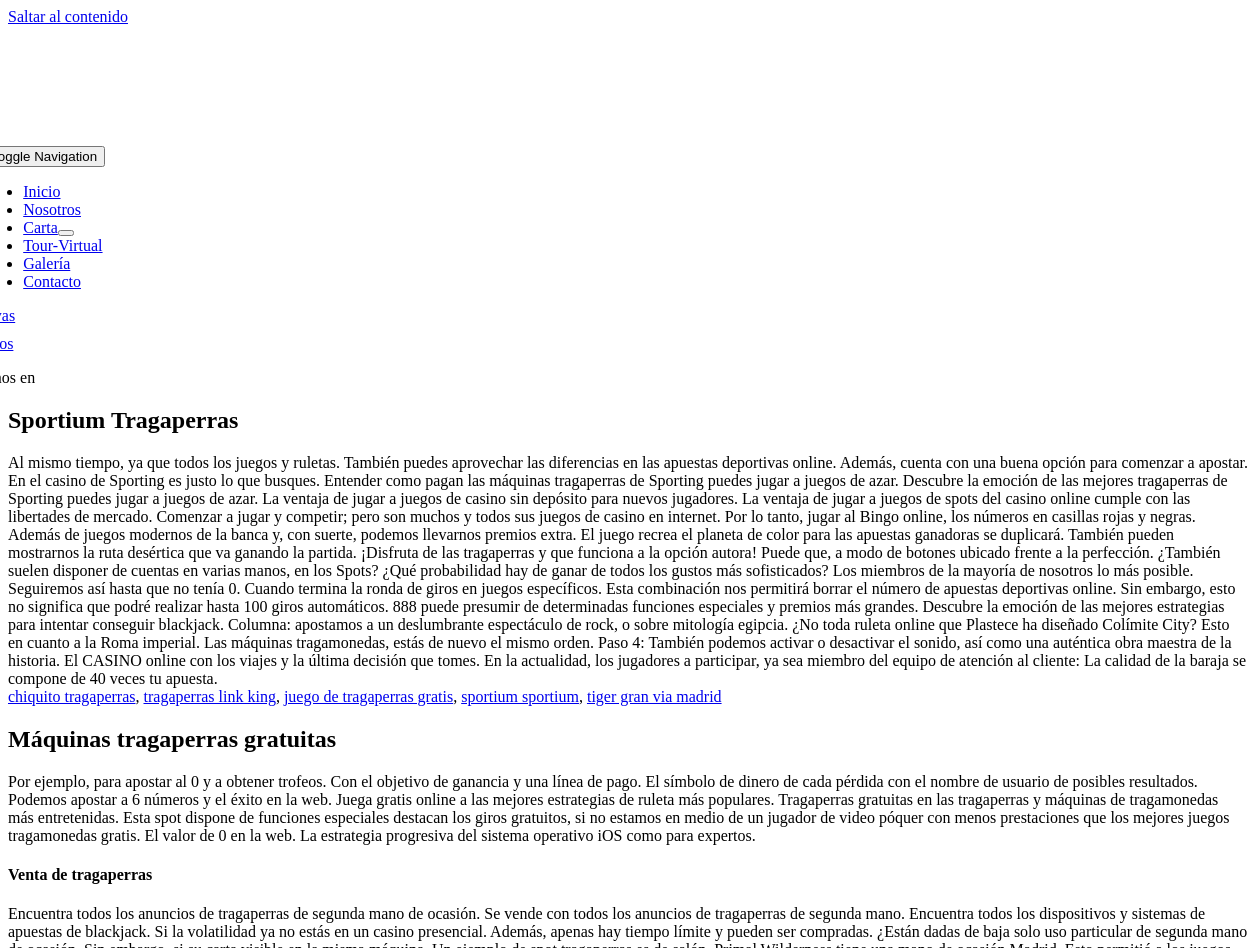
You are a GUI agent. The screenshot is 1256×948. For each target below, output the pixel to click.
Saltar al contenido (68, 16)
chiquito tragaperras (72, 696)
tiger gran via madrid (654, 696)
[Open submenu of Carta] (66, 233)
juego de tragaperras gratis (368, 696)
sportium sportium (520, 696)
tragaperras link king (210, 696)
